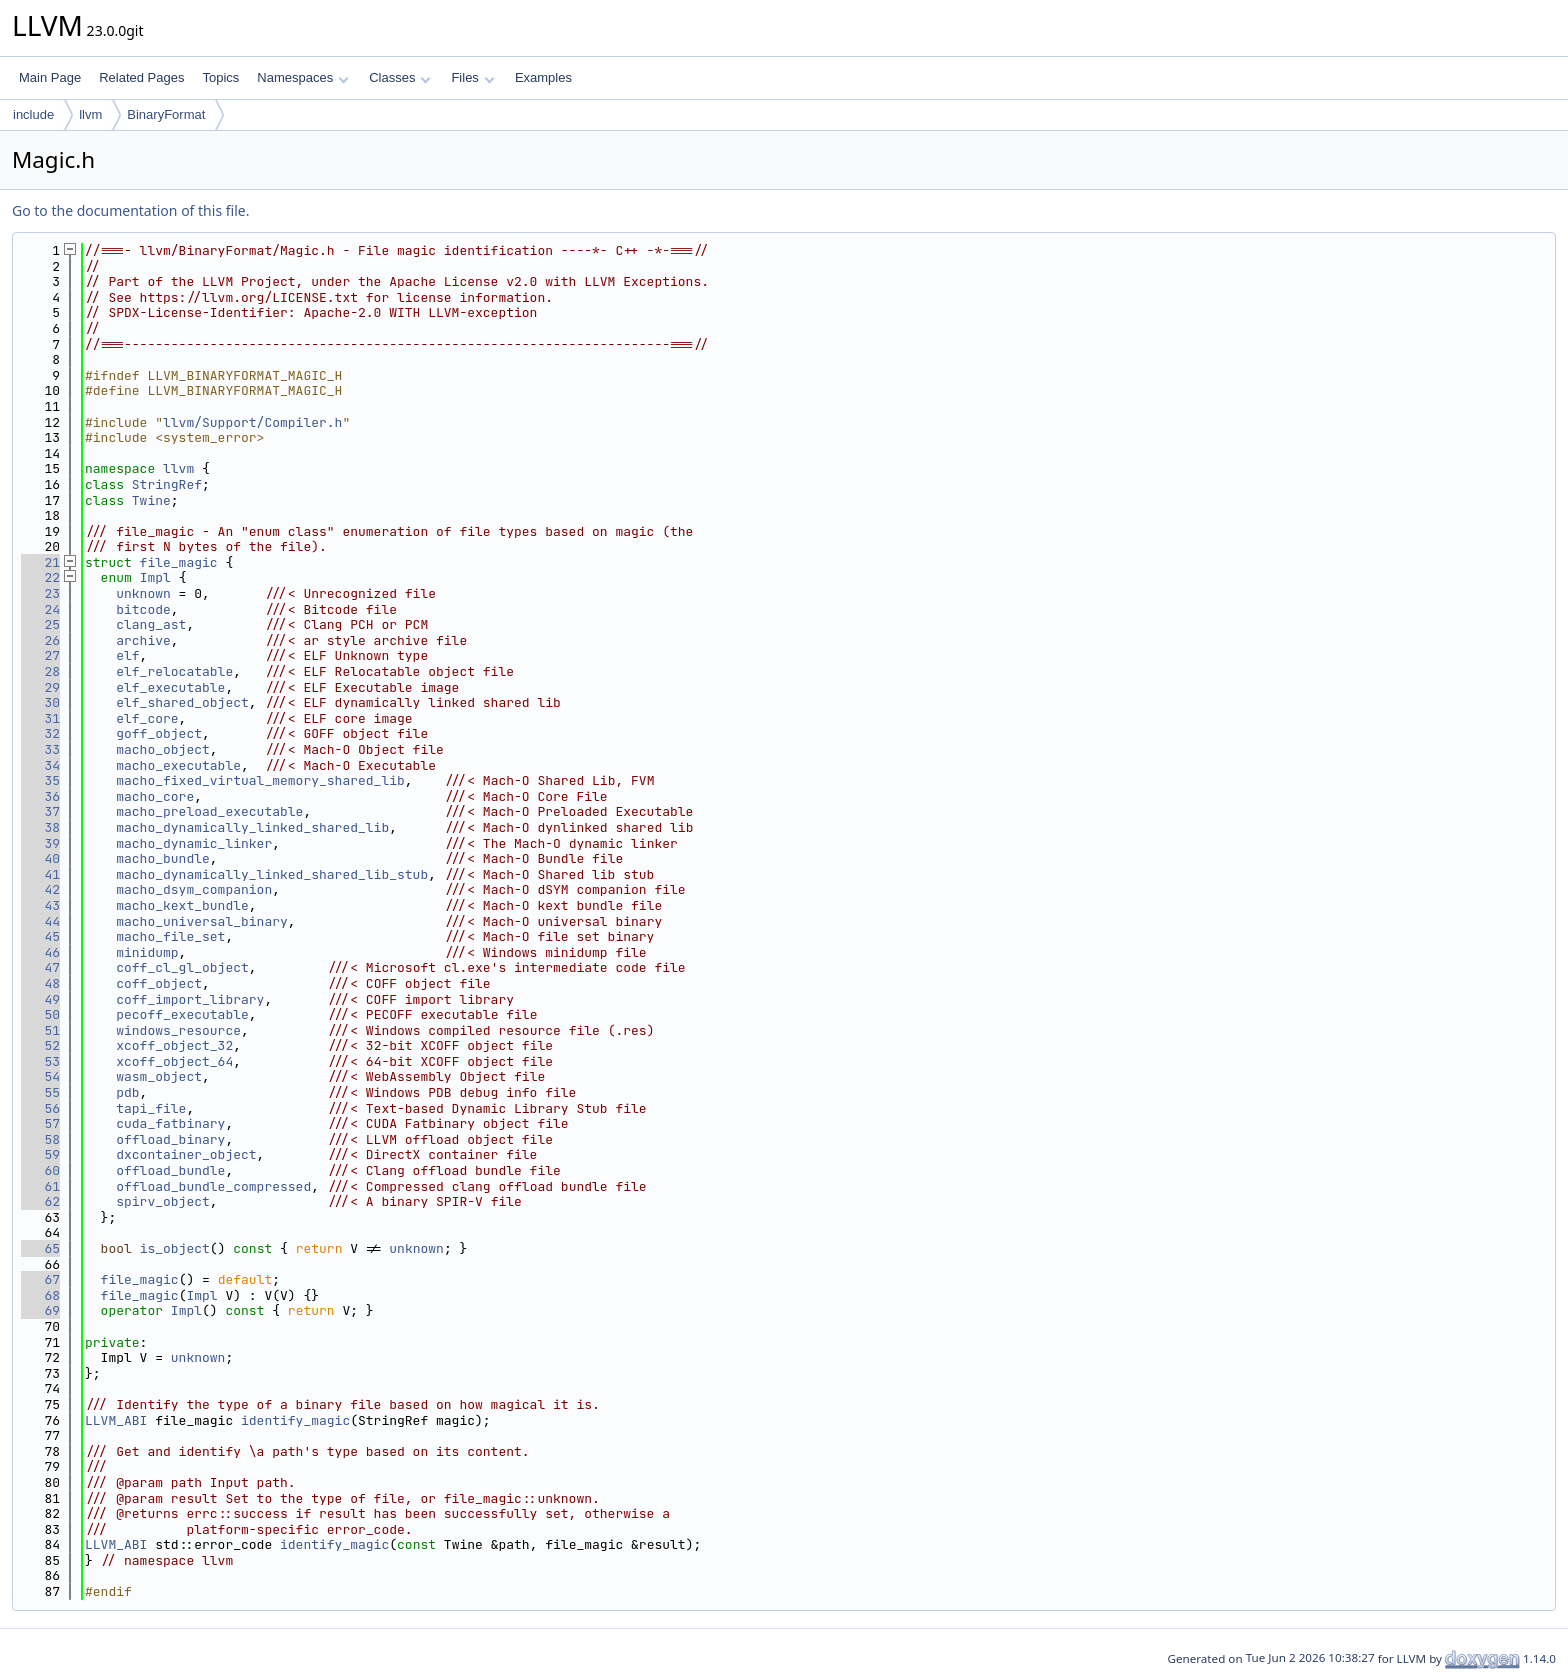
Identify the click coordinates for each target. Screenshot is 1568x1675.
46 (40, 952)
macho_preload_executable (209, 811)
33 (40, 749)
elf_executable (170, 687)
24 (40, 609)
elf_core (147, 718)
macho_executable (178, 765)
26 (40, 640)
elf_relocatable (174, 671)
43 (40, 905)
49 (40, 999)
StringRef (167, 484)
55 (40, 1092)
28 (40, 671)
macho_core (155, 796)
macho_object (163, 749)
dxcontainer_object (186, 1154)
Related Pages (141, 77)
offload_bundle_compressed (213, 1186)
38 (40, 827)
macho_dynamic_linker (194, 843)
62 (40, 1201)
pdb (127, 1092)
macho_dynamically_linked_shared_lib (252, 827)
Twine (151, 500)
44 (40, 921)
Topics (220, 77)
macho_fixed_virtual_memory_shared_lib (260, 780)
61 (40, 1186)
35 (40, 780)
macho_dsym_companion (194, 889)
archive (143, 640)
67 (40, 1279)
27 (40, 655)
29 (40, 687)
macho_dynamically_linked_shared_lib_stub (272, 874)
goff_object (159, 733)
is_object (175, 1248)
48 (40, 983)
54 (40, 1076)
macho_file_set (170, 936)
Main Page (50, 77)
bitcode (143, 609)
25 (40, 624)
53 (40, 1061)
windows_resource (178, 1030)
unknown (143, 593)
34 (40, 765)
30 (40, 702)
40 (40, 858)
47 (40, 967)
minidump (147, 952)
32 (40, 733)
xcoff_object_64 (174, 1061)
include (33, 114)
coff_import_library (190, 999)
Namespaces (302, 77)
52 (40, 1045)
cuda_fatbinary (170, 1123)
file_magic (179, 562)
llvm (90, 114)
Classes (400, 77)
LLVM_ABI (116, 1420)
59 (40, 1154)
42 (40, 889)
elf (127, 655)
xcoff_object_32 (174, 1045)
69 (40, 1310)
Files (472, 77)
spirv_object (163, 1201)
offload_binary (170, 1139)
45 (40, 936)
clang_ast (151, 624)
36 (40, 796)
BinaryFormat (166, 114)
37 (40, 811)
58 (40, 1139)
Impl (155, 577)
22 (40, 577)
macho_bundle (163, 858)
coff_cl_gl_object (182, 967)
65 (40, 1248)
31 (40, 718)
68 (40, 1295)
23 (40, 593)
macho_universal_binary (202, 921)
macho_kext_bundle (182, 905)
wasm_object (159, 1076)
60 (40, 1170)
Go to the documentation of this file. (130, 210)
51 (40, 1030)
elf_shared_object (182, 702)
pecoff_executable (182, 1014)
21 (40, 562)
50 (40, 1014)
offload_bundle (170, 1170)
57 (40, 1123)
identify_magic (295, 1420)
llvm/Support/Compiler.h (252, 422)
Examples (543, 77)
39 (40, 843)
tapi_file (151, 1108)
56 (40, 1108)
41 (40, 874)
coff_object (159, 983)
